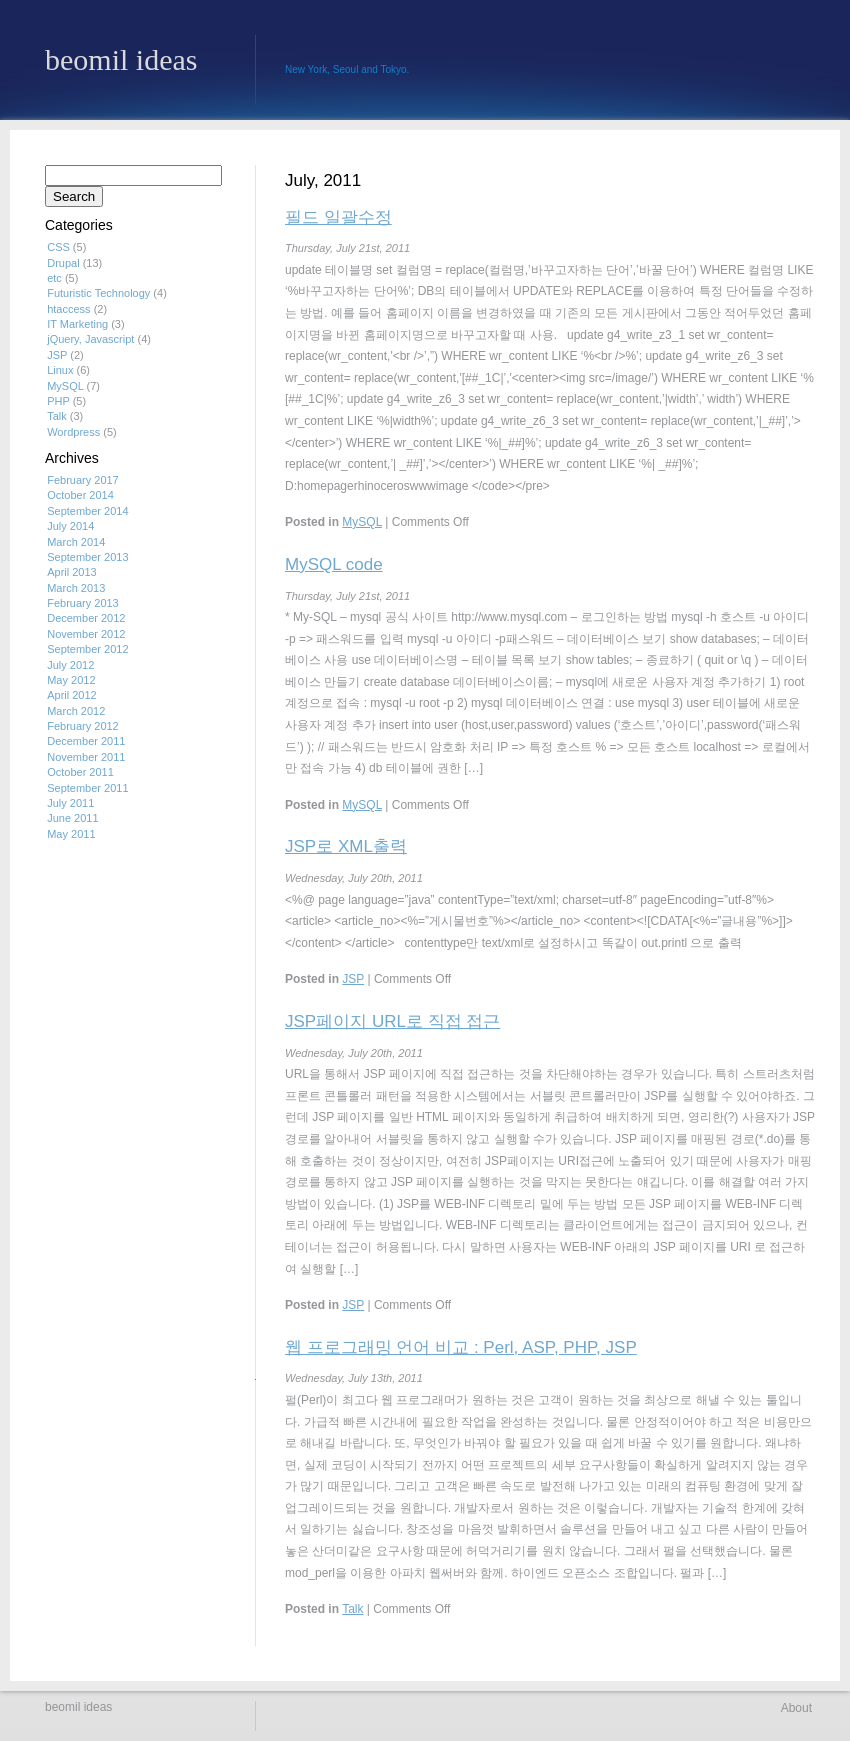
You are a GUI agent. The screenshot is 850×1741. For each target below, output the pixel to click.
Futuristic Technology (98, 293)
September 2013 (87, 557)
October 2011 (80, 772)
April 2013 (72, 572)
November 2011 (86, 757)
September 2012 (87, 649)
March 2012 (76, 711)
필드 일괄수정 (338, 217)
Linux (60, 370)
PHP (58, 401)
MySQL (362, 522)
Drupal (63, 263)
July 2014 (70, 526)
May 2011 (71, 834)
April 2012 (72, 695)
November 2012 (86, 634)
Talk (352, 1609)
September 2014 (87, 511)
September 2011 (87, 788)
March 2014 (76, 542)
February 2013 (83, 603)
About (796, 1708)
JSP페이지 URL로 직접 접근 (392, 1021)
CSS (58, 247)
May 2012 (71, 680)
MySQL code (334, 564)
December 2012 (86, 618)
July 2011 (70, 803)
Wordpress (73, 432)
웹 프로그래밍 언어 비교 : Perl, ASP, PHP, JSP (461, 1347)
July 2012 (70, 665)
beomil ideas (121, 60)
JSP (353, 979)
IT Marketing (77, 324)
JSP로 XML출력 (346, 846)
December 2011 (86, 741)
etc (54, 278)
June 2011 (72, 818)
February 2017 (83, 480)
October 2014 (80, 495)
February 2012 (83, 726)
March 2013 (76, 588)
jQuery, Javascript (90, 339)
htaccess (68, 309)
